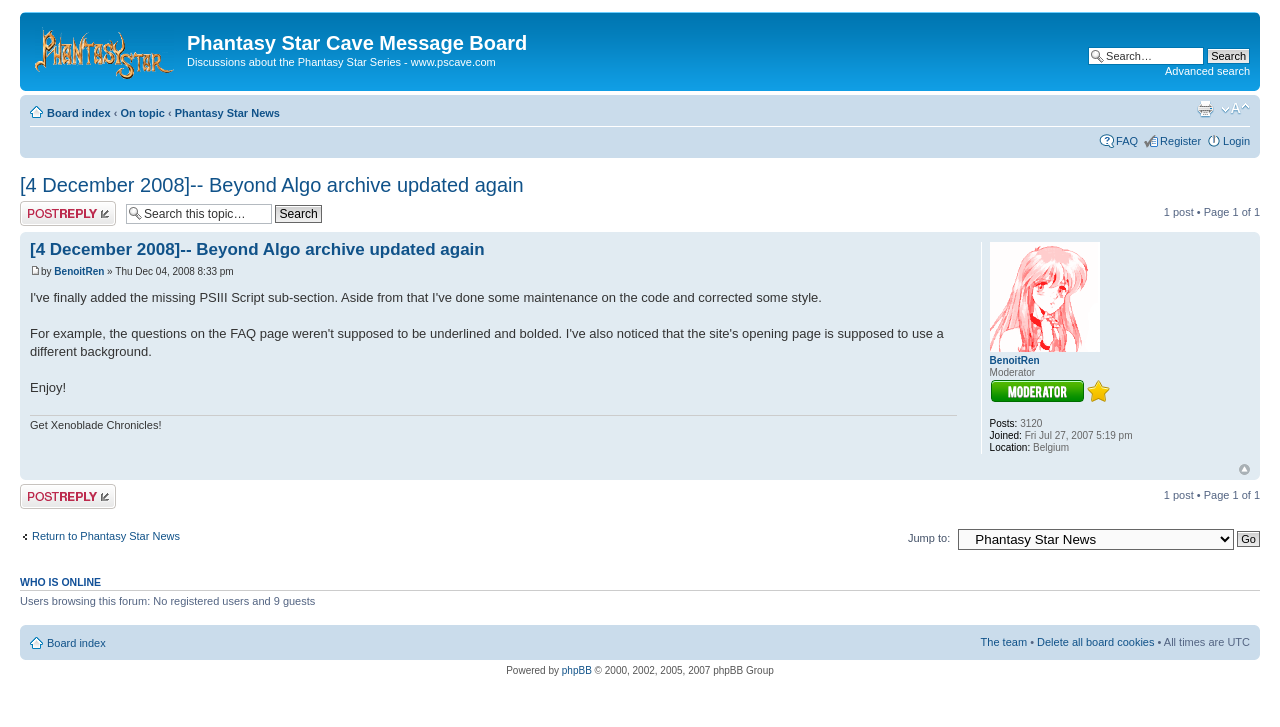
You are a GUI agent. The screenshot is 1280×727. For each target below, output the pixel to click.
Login (1236, 141)
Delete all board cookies (1095, 642)
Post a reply (68, 213)
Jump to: (929, 538)
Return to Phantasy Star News (106, 536)
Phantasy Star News (227, 113)
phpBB (577, 670)
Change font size (1235, 109)
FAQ (1127, 141)
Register (1180, 141)
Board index (79, 113)
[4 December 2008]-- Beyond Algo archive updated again (272, 185)
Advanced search (1207, 71)
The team (1004, 642)
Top (1244, 469)
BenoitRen (79, 271)
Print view (1205, 109)
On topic (142, 113)
